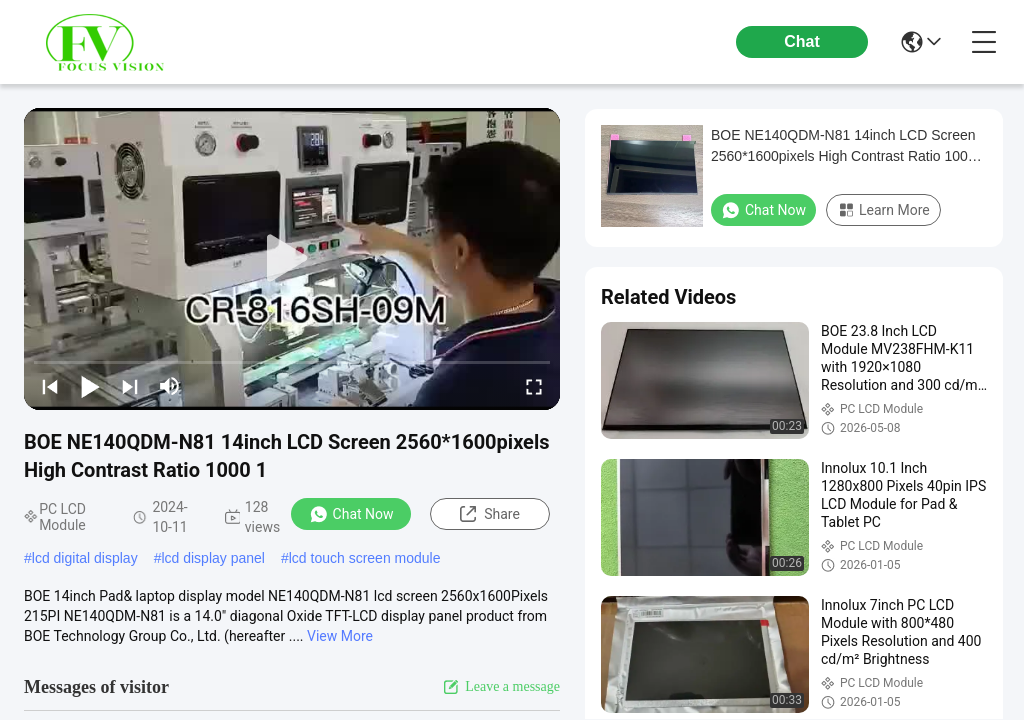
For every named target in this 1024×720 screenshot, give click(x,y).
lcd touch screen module (365, 558)
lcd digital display (85, 558)
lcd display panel (213, 558)
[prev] (50, 386)
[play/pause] (90, 386)
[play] (292, 259)
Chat (802, 41)
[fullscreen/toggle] (534, 386)
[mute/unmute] (170, 386)
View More (340, 636)
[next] (130, 386)
